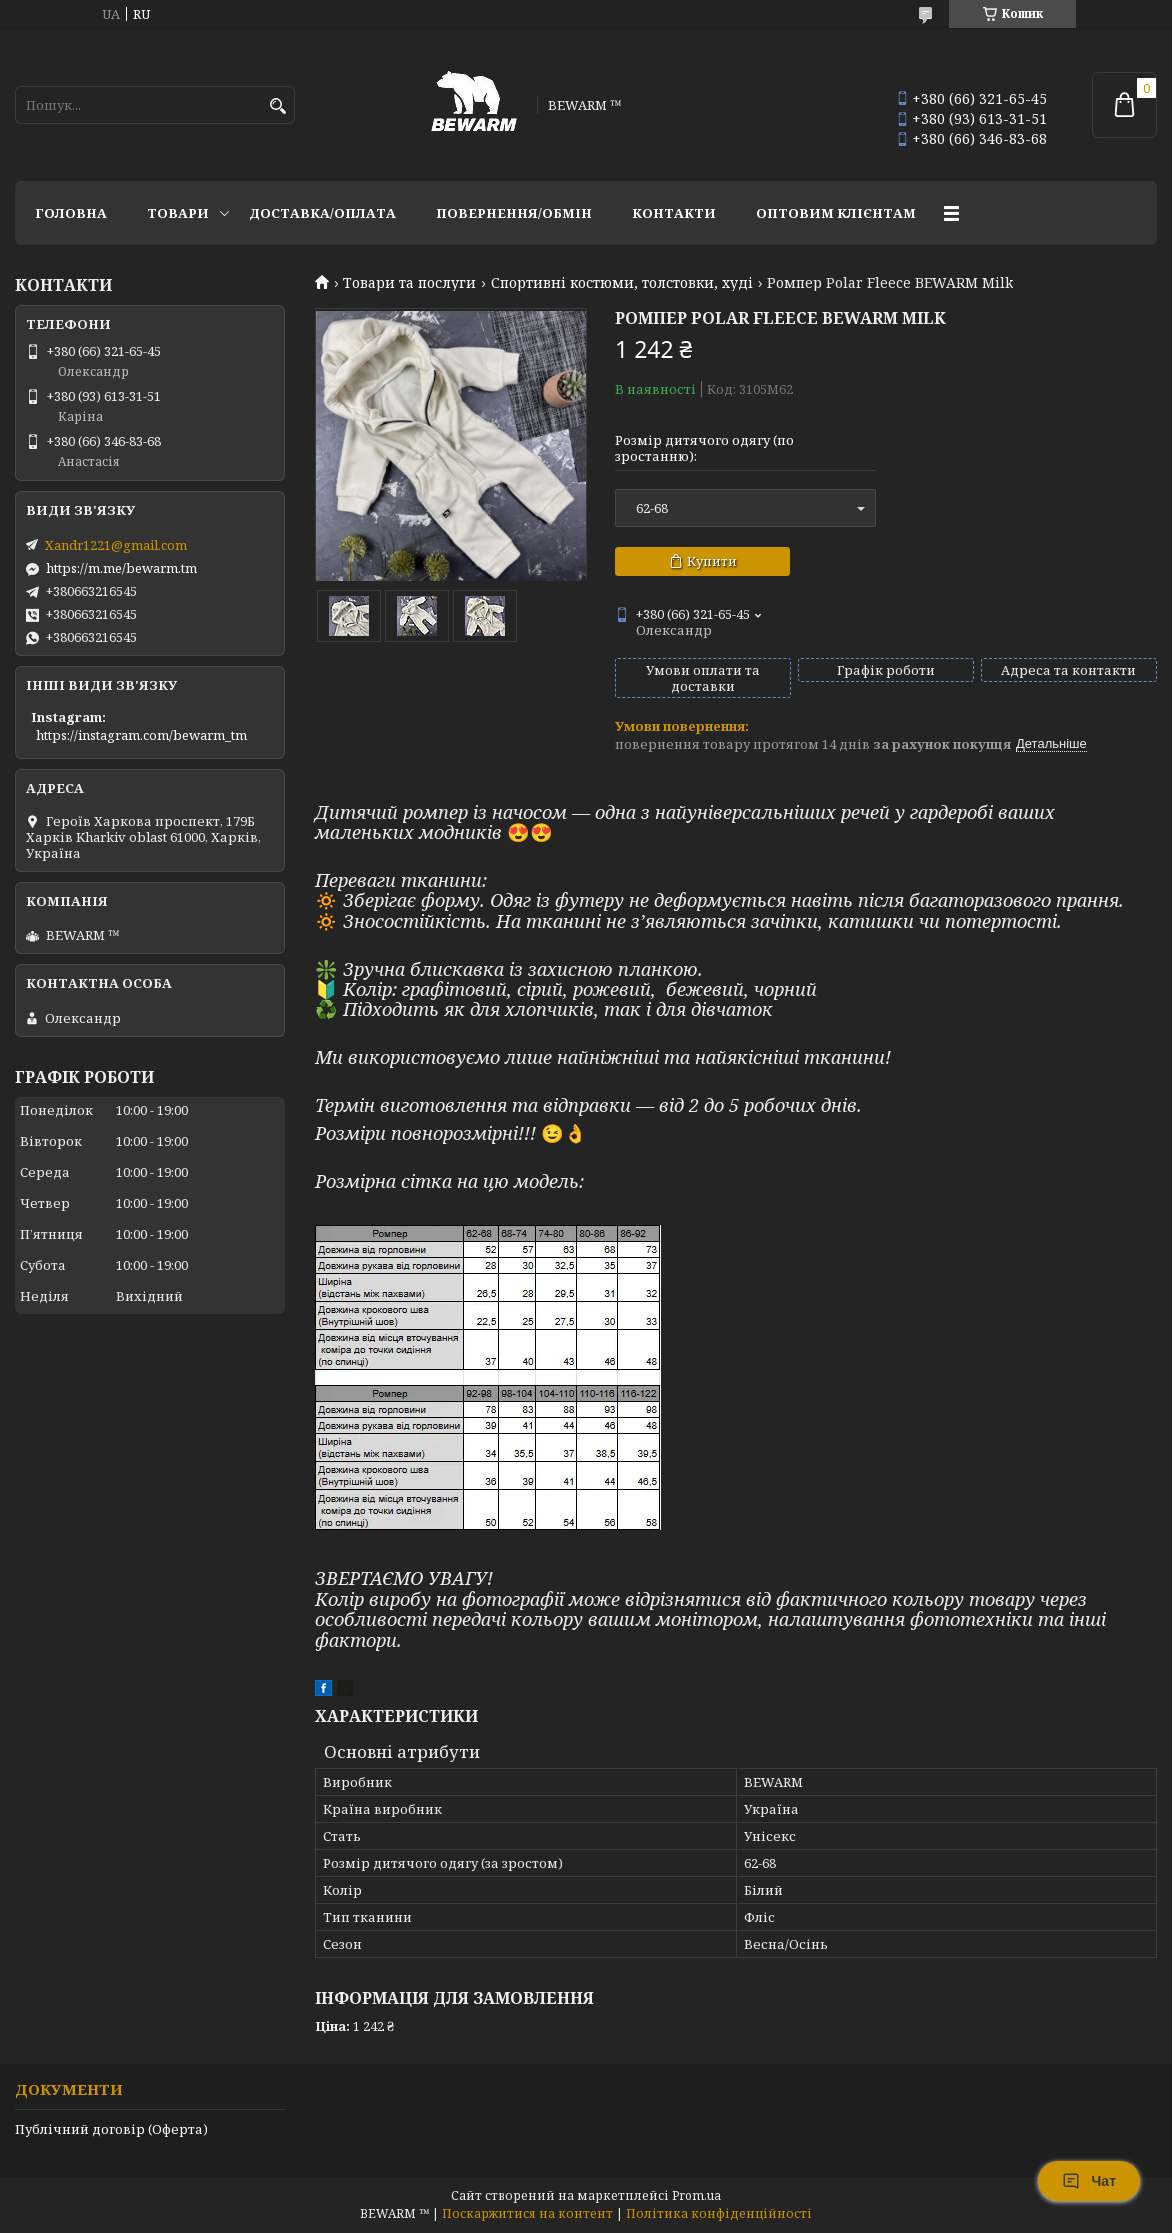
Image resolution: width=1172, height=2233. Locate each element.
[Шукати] (277, 106)
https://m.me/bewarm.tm (121, 568)
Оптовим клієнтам (836, 213)
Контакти (674, 213)
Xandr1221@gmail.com (116, 545)
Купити (712, 561)
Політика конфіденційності (719, 2213)
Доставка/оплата (322, 213)
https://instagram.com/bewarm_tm (141, 735)
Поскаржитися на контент (527, 2213)
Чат (1089, 2181)
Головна (71, 213)
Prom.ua (696, 2195)
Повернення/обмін (514, 213)
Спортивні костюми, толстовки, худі (622, 283)
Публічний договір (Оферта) (111, 2129)
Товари (178, 213)
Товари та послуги (409, 283)
